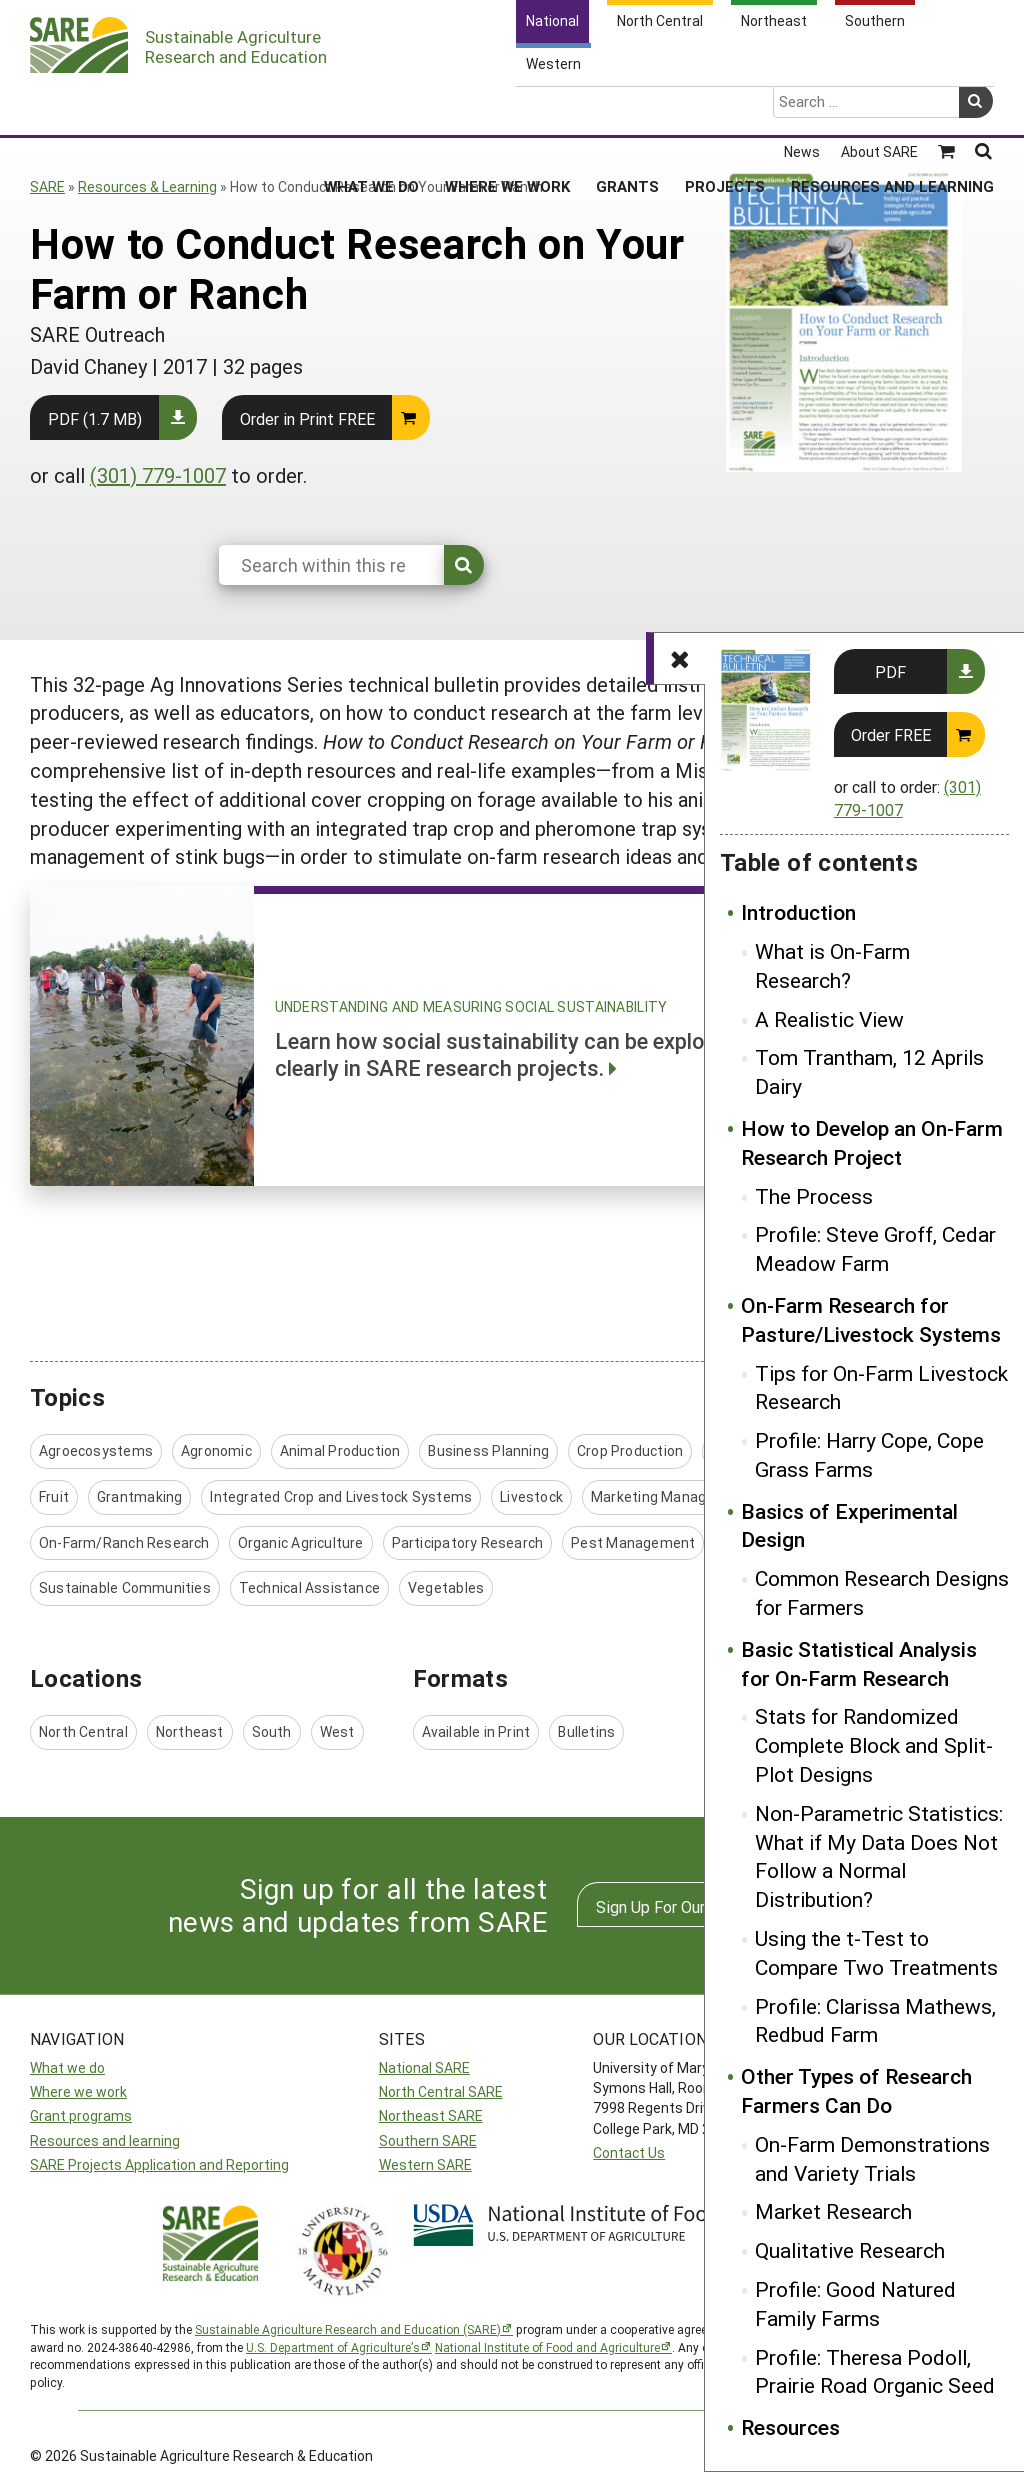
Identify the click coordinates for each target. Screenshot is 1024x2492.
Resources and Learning (892, 109)
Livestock (531, 1496)
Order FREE (891, 734)
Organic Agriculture (301, 1542)
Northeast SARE (431, 2115)
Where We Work (507, 109)
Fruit (54, 1496)
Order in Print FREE (307, 418)
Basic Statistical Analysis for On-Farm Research (859, 1663)
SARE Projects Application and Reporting (159, 2164)
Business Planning (488, 1450)
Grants (627, 109)
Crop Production (630, 1450)
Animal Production (340, 1450)
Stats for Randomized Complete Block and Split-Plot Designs (874, 1745)
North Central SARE (441, 2091)
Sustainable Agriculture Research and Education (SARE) (348, 2329)
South (272, 1731)
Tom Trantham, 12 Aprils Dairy (869, 1071)
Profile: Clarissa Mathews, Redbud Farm (875, 2020)
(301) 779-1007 (158, 475)
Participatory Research (468, 1542)
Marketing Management (670, 1496)
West (337, 1731)
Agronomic (216, 1450)
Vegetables (446, 1587)
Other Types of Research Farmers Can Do (856, 2090)
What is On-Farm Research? (832, 965)
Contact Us (629, 2152)
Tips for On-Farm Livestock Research (881, 1387)
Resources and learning (105, 2140)
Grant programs (81, 2115)
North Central (83, 1731)
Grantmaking (139, 1496)
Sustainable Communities (125, 1587)
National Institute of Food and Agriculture (547, 2347)
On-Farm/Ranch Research (124, 1542)
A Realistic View (829, 1019)
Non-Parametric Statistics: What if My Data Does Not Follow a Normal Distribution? (879, 1856)
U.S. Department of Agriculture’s (333, 2347)
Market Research (833, 2211)
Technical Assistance (309, 1587)
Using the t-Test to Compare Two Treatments (876, 1952)
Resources (790, 2427)
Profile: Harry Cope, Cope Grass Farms (869, 1454)
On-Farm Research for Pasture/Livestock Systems (871, 1319)
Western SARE (425, 2164)
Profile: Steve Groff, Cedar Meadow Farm (875, 1248)
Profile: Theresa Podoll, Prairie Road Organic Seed (875, 2371)
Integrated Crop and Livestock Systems (341, 1496)
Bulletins (586, 1731)
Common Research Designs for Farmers (882, 1592)
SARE (47, 186)
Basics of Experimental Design (849, 1525)
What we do (67, 2067)
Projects (725, 109)
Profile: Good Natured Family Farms (855, 2303)
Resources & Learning (147, 186)
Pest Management (633, 1542)
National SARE (424, 2067)
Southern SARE (428, 2140)
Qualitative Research (850, 2250)
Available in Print (476, 1731)
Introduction (798, 912)
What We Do (371, 109)
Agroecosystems (96, 1450)
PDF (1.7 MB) (95, 418)
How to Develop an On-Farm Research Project (872, 1142)
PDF (890, 671)
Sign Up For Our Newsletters (697, 1906)
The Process (814, 1196)
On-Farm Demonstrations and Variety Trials (872, 2158)
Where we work (78, 2091)
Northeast (190, 1731)
